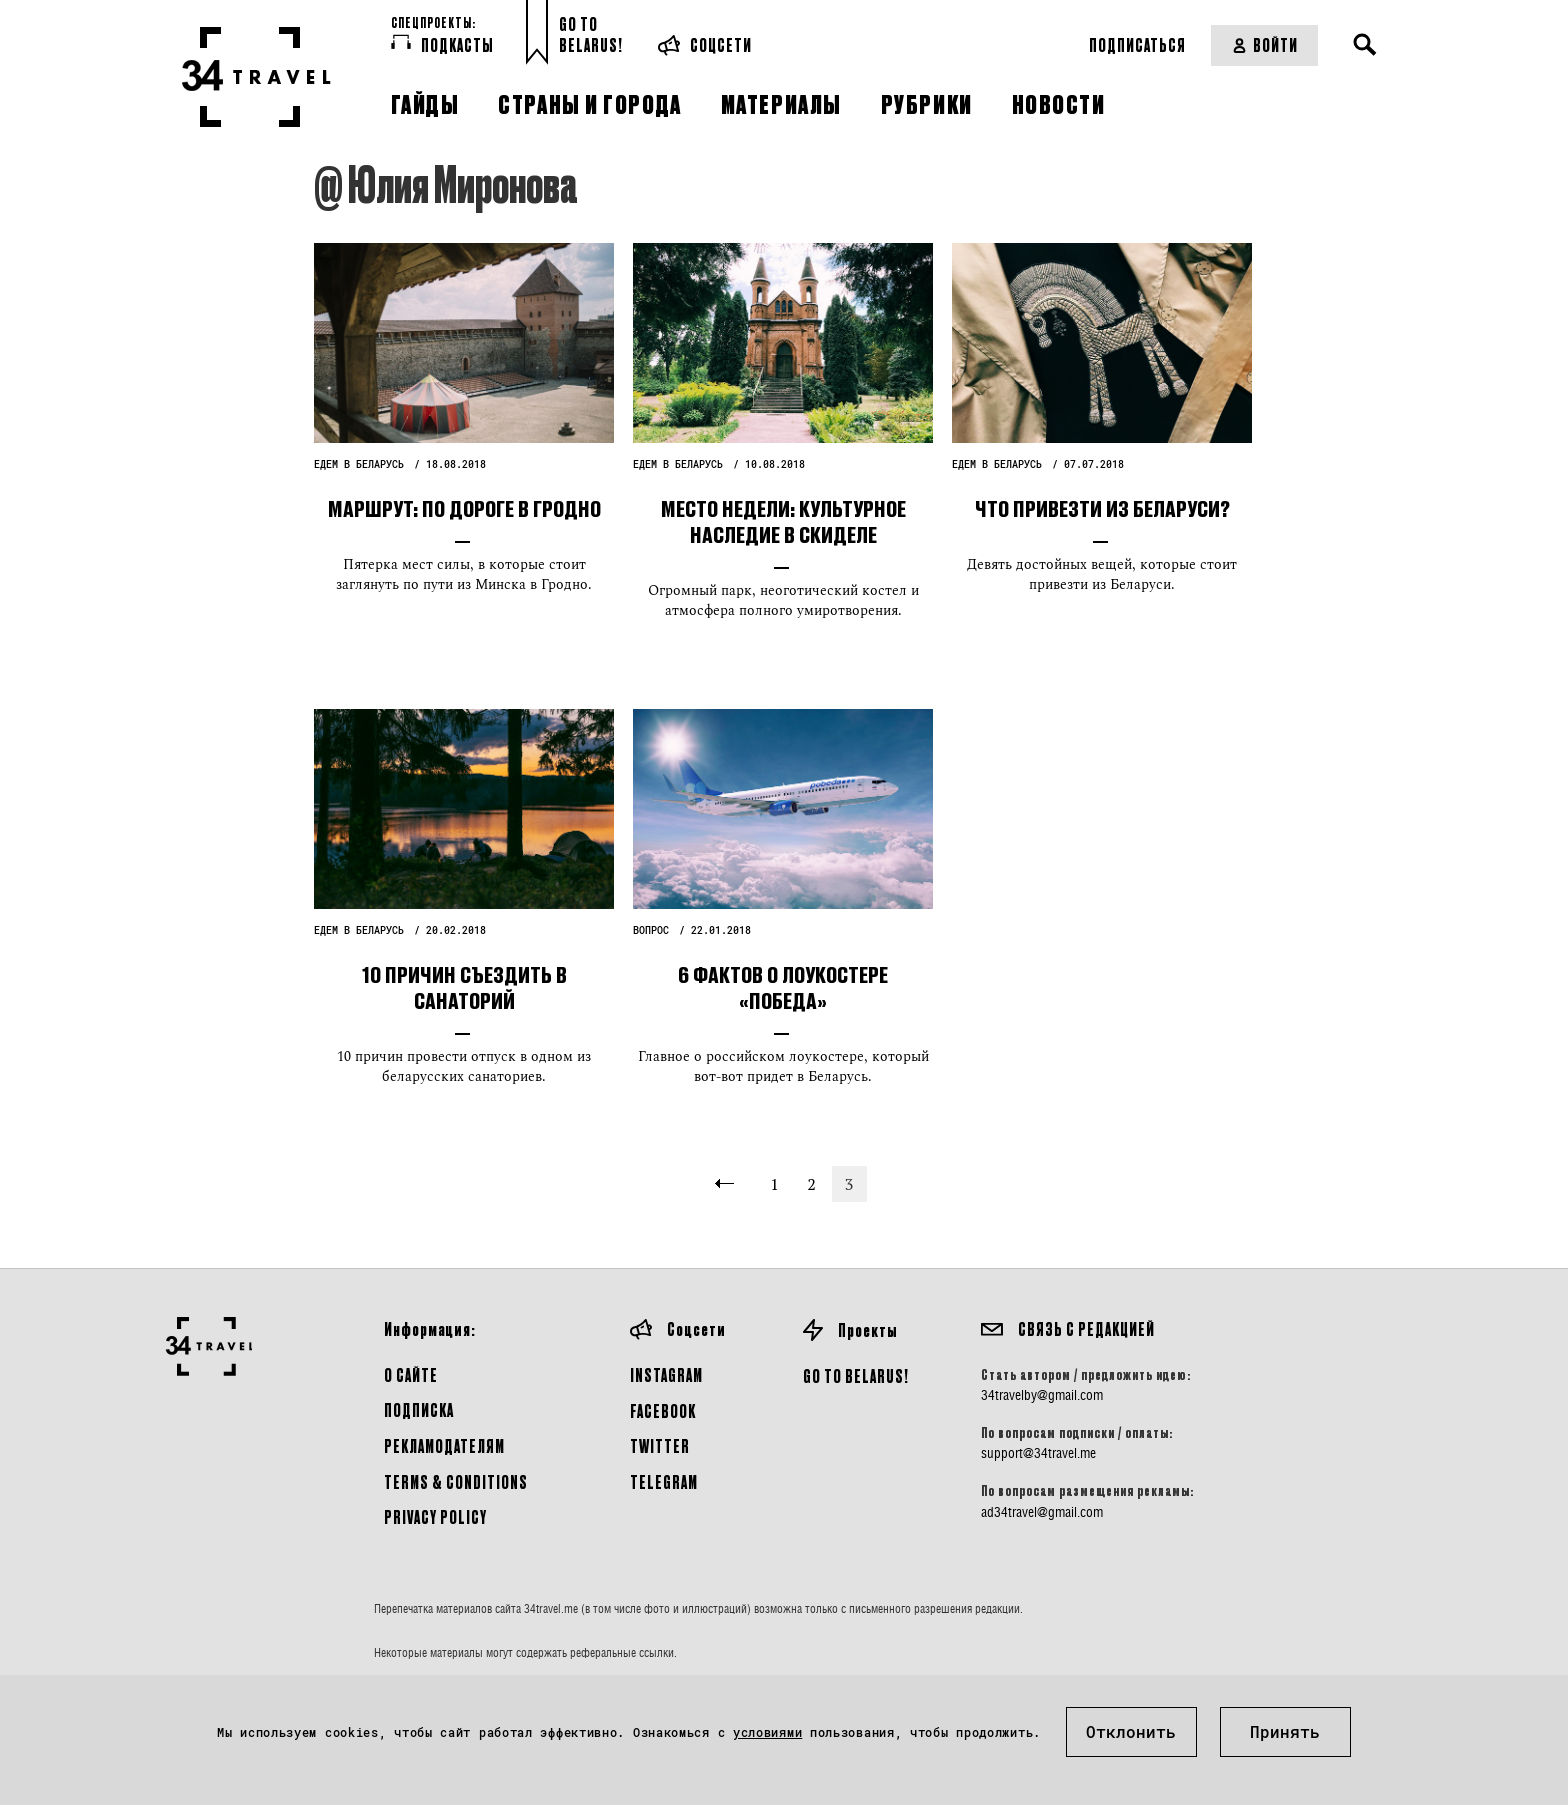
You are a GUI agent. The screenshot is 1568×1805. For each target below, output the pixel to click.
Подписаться (1137, 44)
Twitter (660, 1445)
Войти (1264, 44)
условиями (767, 1732)
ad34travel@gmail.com (1042, 1512)
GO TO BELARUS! (856, 1375)
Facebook (663, 1410)
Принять (1285, 1731)
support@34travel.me (1038, 1453)
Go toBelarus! (591, 34)
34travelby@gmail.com (1042, 1395)
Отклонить (1131, 1731)
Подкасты (442, 44)
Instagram (666, 1374)
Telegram (664, 1481)
